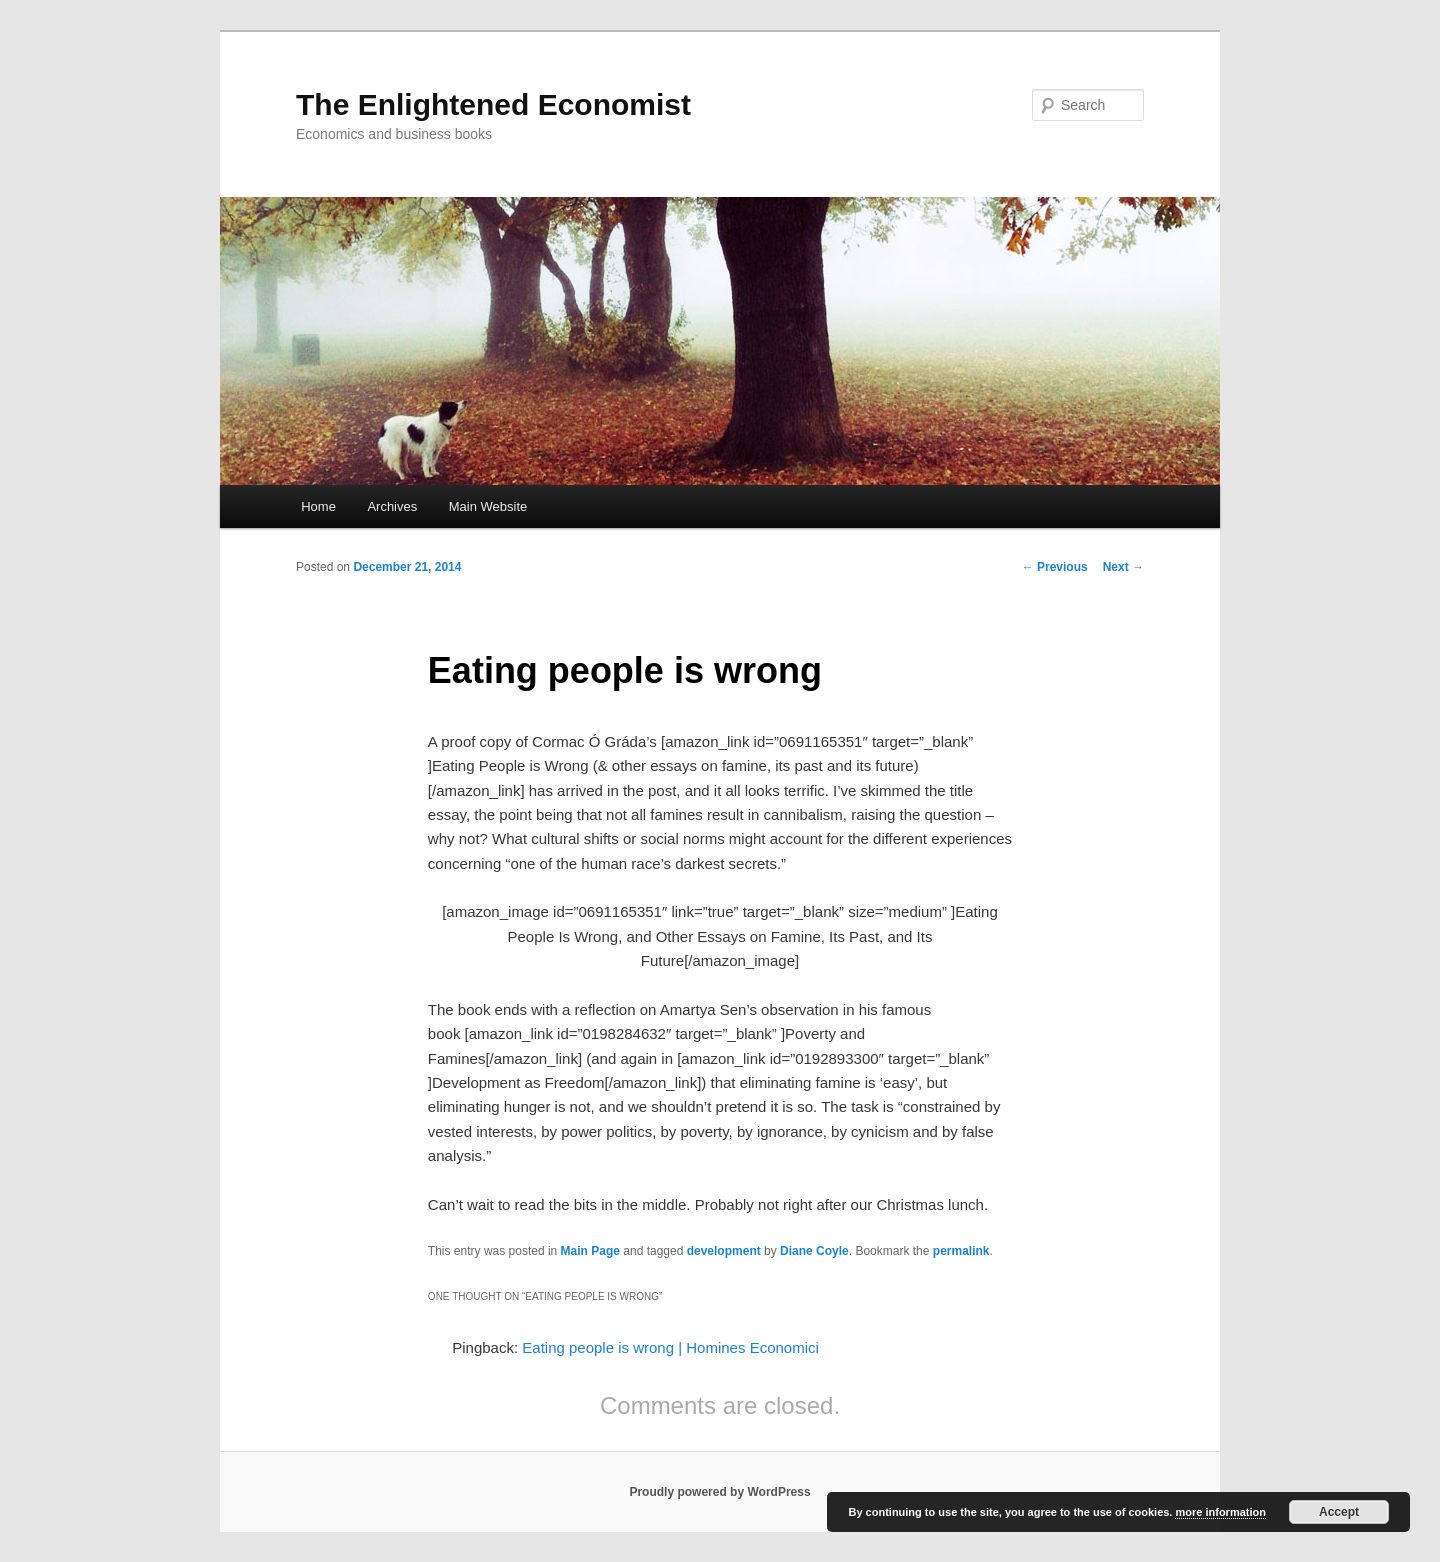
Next (1123, 567)
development (724, 1251)
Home (318, 506)
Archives (392, 506)
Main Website (488, 506)
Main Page (590, 1251)
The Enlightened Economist (493, 104)
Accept (1339, 1512)
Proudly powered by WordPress (719, 1492)
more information (1220, 1512)
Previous (1055, 567)
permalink (961, 1251)
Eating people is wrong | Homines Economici (670, 1347)
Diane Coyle (814, 1251)
